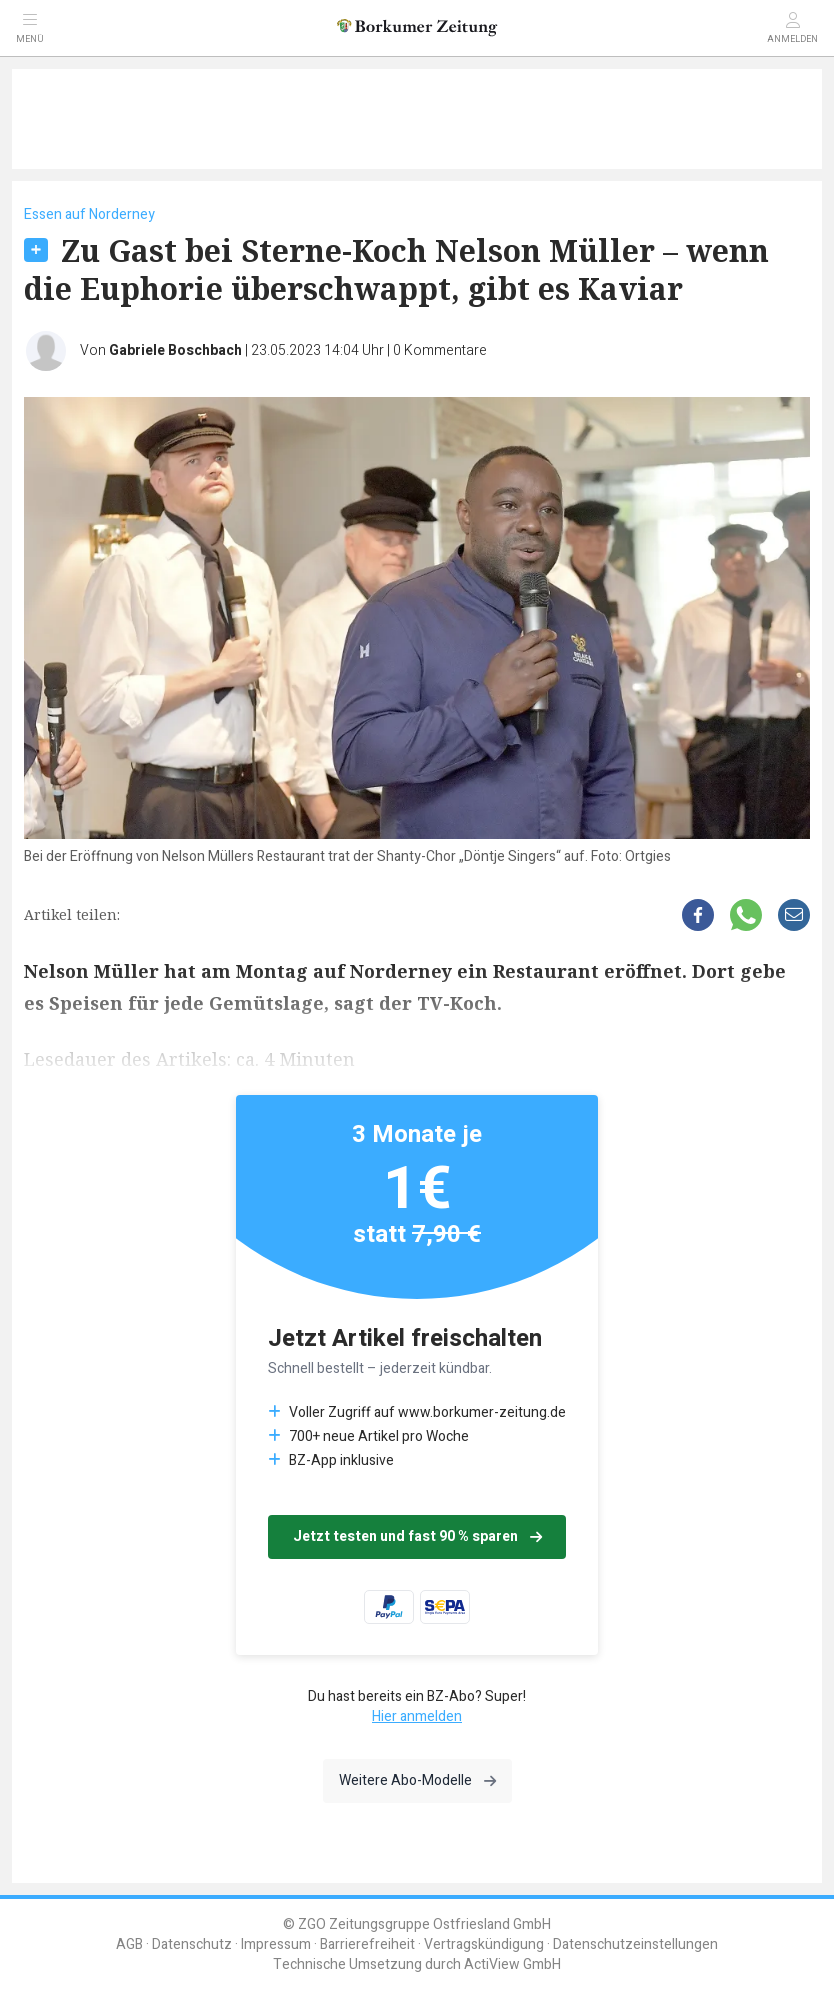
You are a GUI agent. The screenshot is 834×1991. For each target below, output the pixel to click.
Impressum (276, 1944)
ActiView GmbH (512, 1964)
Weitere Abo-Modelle (417, 1780)
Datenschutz (192, 1944)
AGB (129, 1944)
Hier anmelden (417, 1716)
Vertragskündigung (484, 1944)
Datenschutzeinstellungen (635, 1944)
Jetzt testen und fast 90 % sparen (417, 1536)
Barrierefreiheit (367, 1944)
